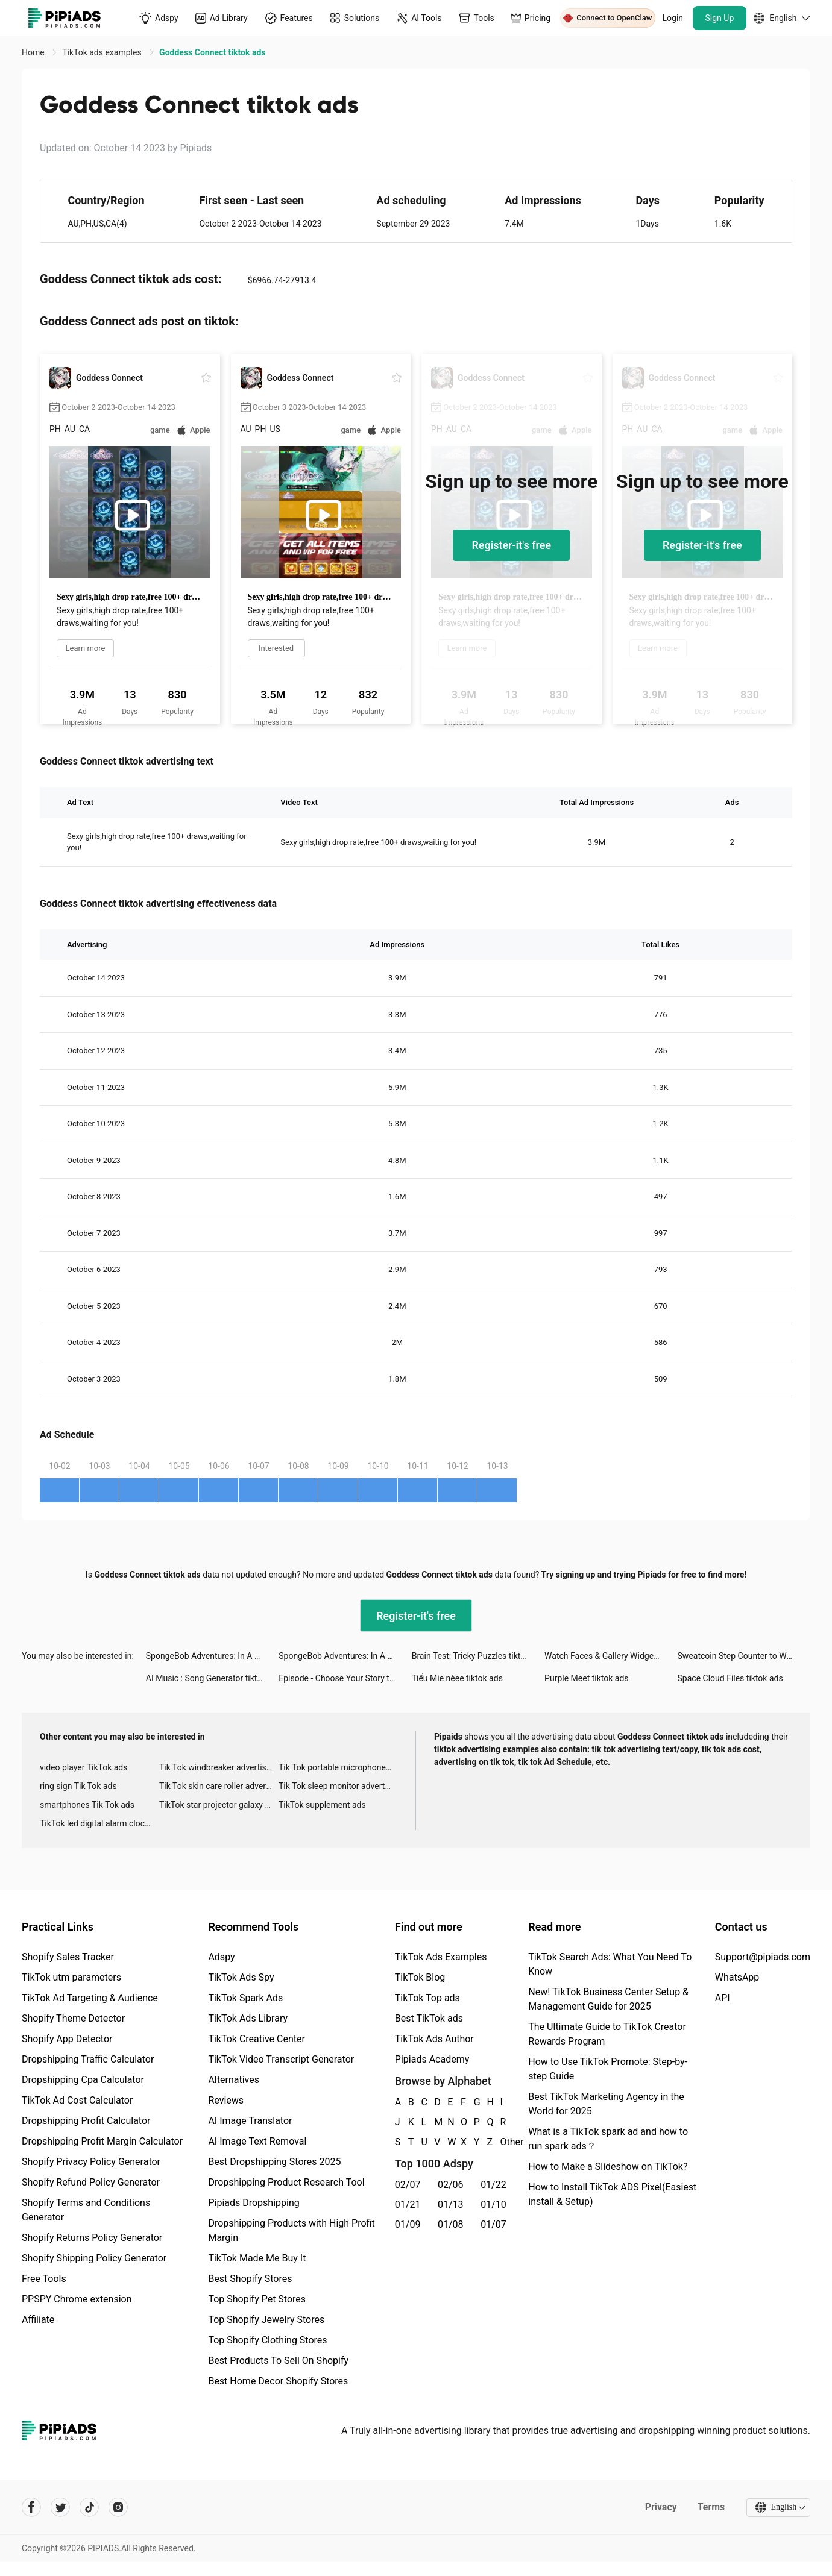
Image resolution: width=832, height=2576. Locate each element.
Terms (711, 2507)
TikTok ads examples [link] (102, 52)
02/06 (451, 2184)
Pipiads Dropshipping (253, 2202)
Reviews (226, 2100)
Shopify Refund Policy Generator (91, 2182)
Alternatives (233, 2080)
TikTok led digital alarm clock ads (99, 1823)
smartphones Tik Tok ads (87, 1805)
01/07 (493, 2224)
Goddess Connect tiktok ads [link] (212, 52)
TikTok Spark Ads (245, 1998)
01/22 (493, 2184)
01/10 (493, 2204)
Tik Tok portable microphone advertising (338, 1767)
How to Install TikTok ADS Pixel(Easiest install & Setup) (612, 2194)
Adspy (221, 1957)
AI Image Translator (250, 2120)
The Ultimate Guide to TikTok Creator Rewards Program (607, 2034)
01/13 (451, 2204)
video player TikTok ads (83, 1767)
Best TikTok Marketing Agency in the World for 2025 (606, 2104)
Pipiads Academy (432, 2059)
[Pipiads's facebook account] (31, 2507)
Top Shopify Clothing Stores (267, 2340)
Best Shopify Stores (250, 2278)
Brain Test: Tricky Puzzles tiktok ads (478, 1656)
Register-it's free (511, 545)
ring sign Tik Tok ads (78, 1786)
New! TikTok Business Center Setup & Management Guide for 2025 (608, 1999)
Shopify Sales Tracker (68, 1957)
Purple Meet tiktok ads (586, 1678)
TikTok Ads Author (434, 2039)
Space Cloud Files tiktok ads (730, 1678)
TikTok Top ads (427, 1998)
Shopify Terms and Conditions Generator (86, 2210)
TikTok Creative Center (256, 2039)
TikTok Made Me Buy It (257, 2258)
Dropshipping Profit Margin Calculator (102, 2141)
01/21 (408, 2204)
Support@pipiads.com (762, 1957)
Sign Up (719, 18)
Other (500, 2142)
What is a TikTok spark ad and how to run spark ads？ (608, 2139)
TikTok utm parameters (71, 1977)
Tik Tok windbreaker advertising (218, 1767)
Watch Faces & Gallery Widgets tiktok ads (610, 1656)
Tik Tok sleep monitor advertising (338, 1786)
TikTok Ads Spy (241, 1977)
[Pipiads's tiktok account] (89, 2507)
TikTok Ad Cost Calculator (77, 2100)
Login (673, 18)
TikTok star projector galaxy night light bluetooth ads (219, 1805)
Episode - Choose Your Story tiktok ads (345, 1678)
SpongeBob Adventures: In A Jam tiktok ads (212, 1656)
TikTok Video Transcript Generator (281, 2059)
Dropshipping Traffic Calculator (88, 2059)
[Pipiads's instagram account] (118, 2507)
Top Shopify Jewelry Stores (266, 2319)
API (722, 1998)
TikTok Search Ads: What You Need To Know (610, 1964)
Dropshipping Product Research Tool (286, 2182)
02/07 (408, 2184)
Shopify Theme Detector (73, 2018)
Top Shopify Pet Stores (257, 2299)
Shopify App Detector (67, 2039)
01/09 (408, 2224)
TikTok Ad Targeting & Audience (90, 1998)
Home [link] (34, 52)
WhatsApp (737, 1977)
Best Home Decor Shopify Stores (278, 2381)
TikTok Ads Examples (441, 1957)
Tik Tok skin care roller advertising (219, 1786)
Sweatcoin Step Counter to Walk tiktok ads (744, 1656)
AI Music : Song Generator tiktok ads (212, 1678)
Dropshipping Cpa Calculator (83, 2080)
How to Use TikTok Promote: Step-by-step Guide (607, 2069)
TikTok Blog (420, 1977)
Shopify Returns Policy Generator (92, 2237)
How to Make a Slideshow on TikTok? (607, 2166)
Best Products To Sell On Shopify (278, 2360)
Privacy (660, 2507)
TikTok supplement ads (322, 1805)
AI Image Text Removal (257, 2141)
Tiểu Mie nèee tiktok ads (457, 1678)
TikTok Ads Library (248, 2018)
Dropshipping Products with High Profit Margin (291, 2230)
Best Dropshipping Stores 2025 (274, 2161)
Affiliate (38, 2319)
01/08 (451, 2224)
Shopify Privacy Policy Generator (91, 2161)
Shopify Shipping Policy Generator (94, 2258)
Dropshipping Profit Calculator (86, 2120)
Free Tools (44, 2278)
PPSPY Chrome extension (77, 2299)
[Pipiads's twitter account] (60, 2507)
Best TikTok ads (429, 2018)
